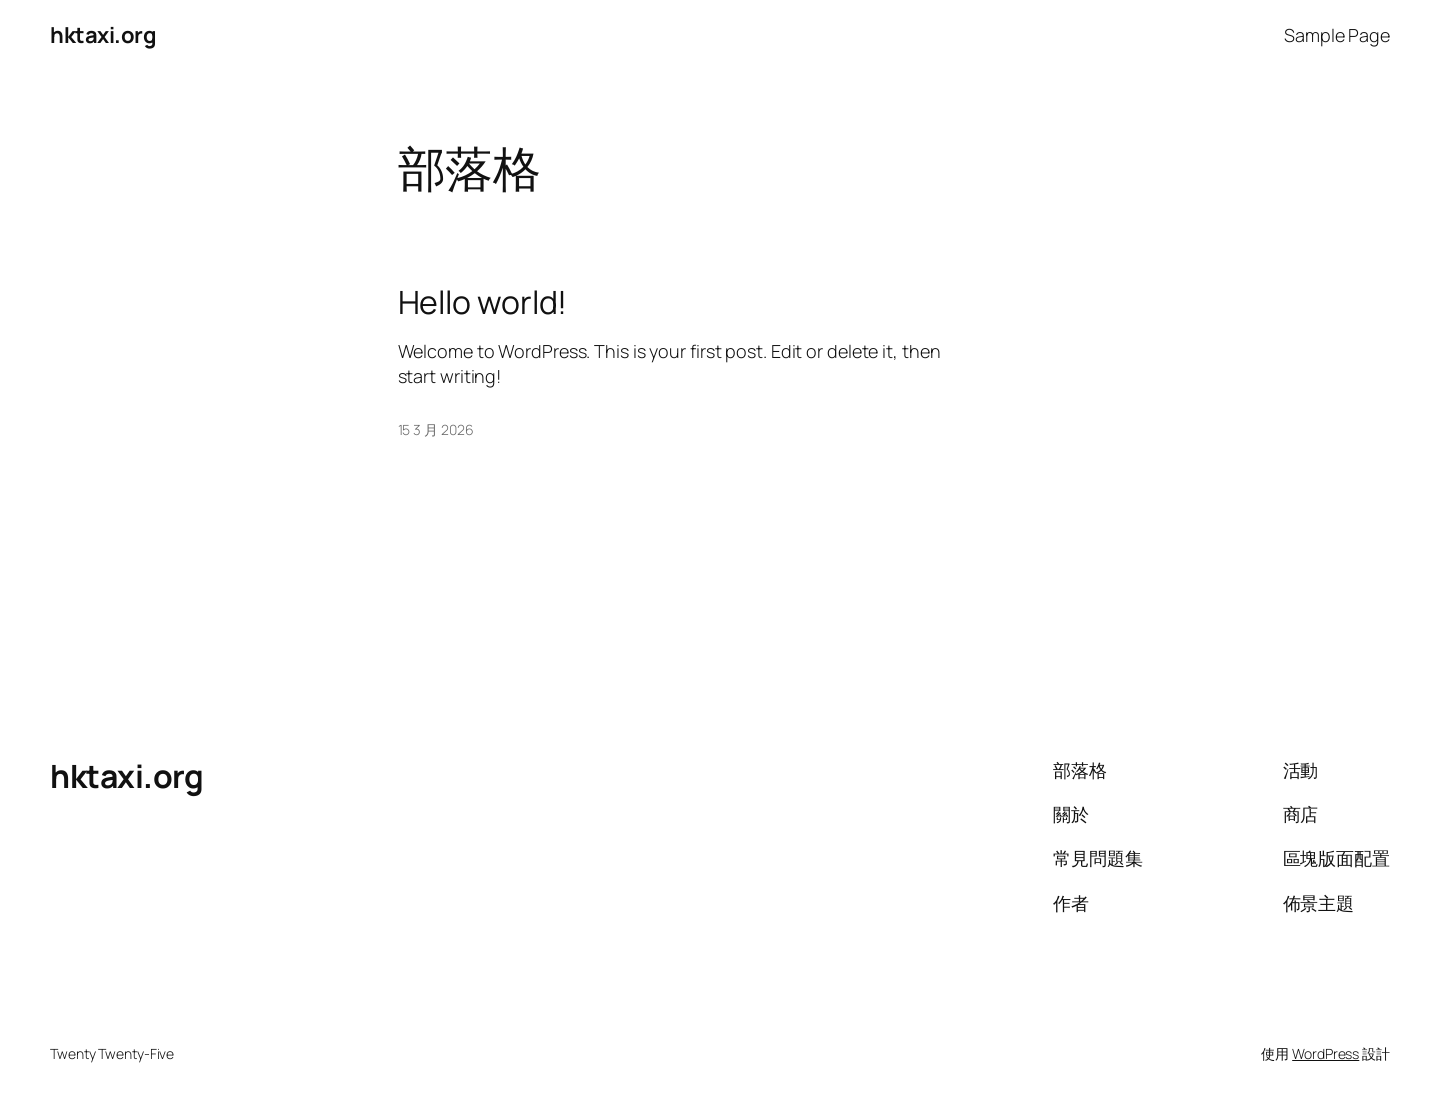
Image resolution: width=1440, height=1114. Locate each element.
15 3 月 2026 (436, 429)
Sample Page (1337, 35)
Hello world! (483, 302)
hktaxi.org (103, 35)
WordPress (1325, 1053)
